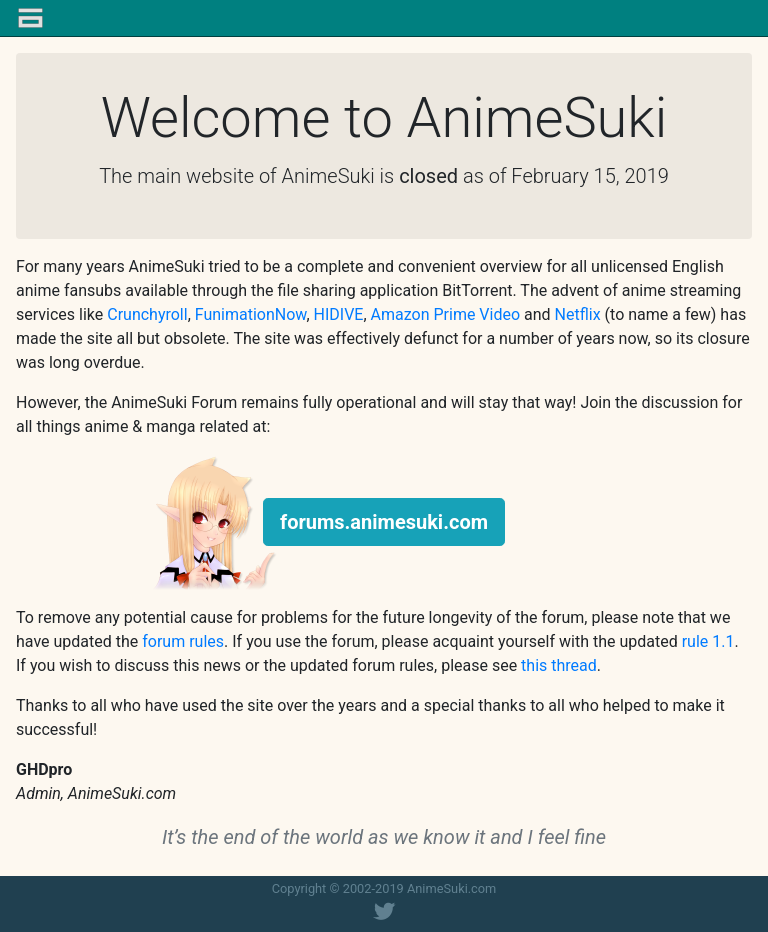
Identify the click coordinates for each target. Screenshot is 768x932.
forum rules (183, 641)
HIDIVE (339, 314)
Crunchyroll (147, 314)
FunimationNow (251, 314)
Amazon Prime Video (446, 314)
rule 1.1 (708, 641)
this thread (559, 665)
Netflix (578, 314)
